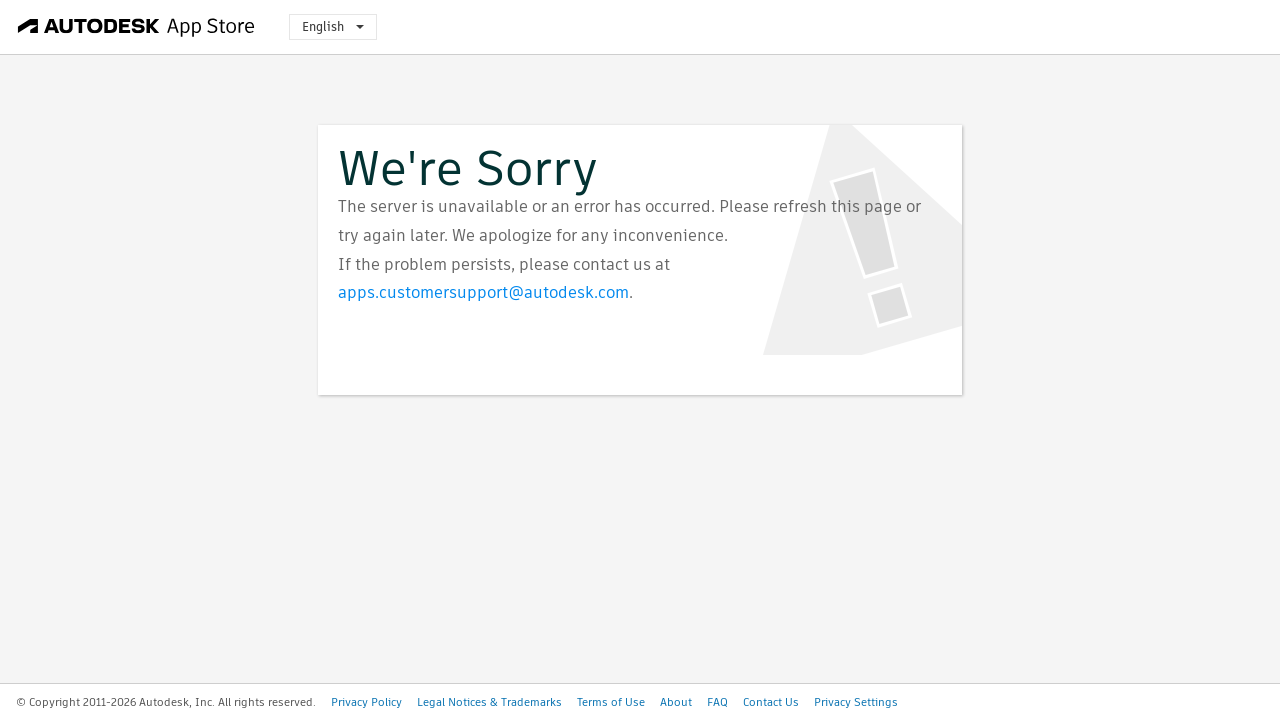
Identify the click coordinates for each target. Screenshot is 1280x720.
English (333, 26)
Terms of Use (611, 702)
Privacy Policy (366, 702)
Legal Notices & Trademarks (489, 702)
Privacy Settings (856, 702)
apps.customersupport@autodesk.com (483, 292)
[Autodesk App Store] (136, 27)
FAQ (717, 702)
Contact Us (771, 702)
